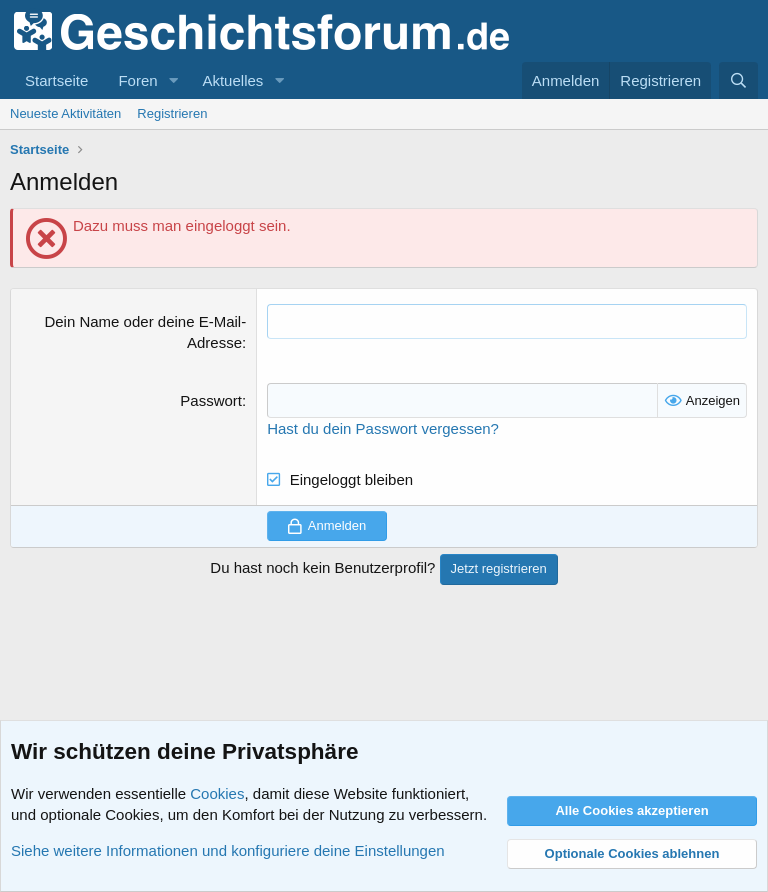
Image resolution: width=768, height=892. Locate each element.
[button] (173, 80)
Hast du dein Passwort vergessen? (383, 428)
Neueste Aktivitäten (65, 113)
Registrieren (172, 113)
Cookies (217, 793)
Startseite (56, 80)
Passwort (211, 400)
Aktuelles (232, 80)
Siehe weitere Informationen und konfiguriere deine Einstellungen (228, 850)
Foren (137, 80)
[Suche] (738, 80)
